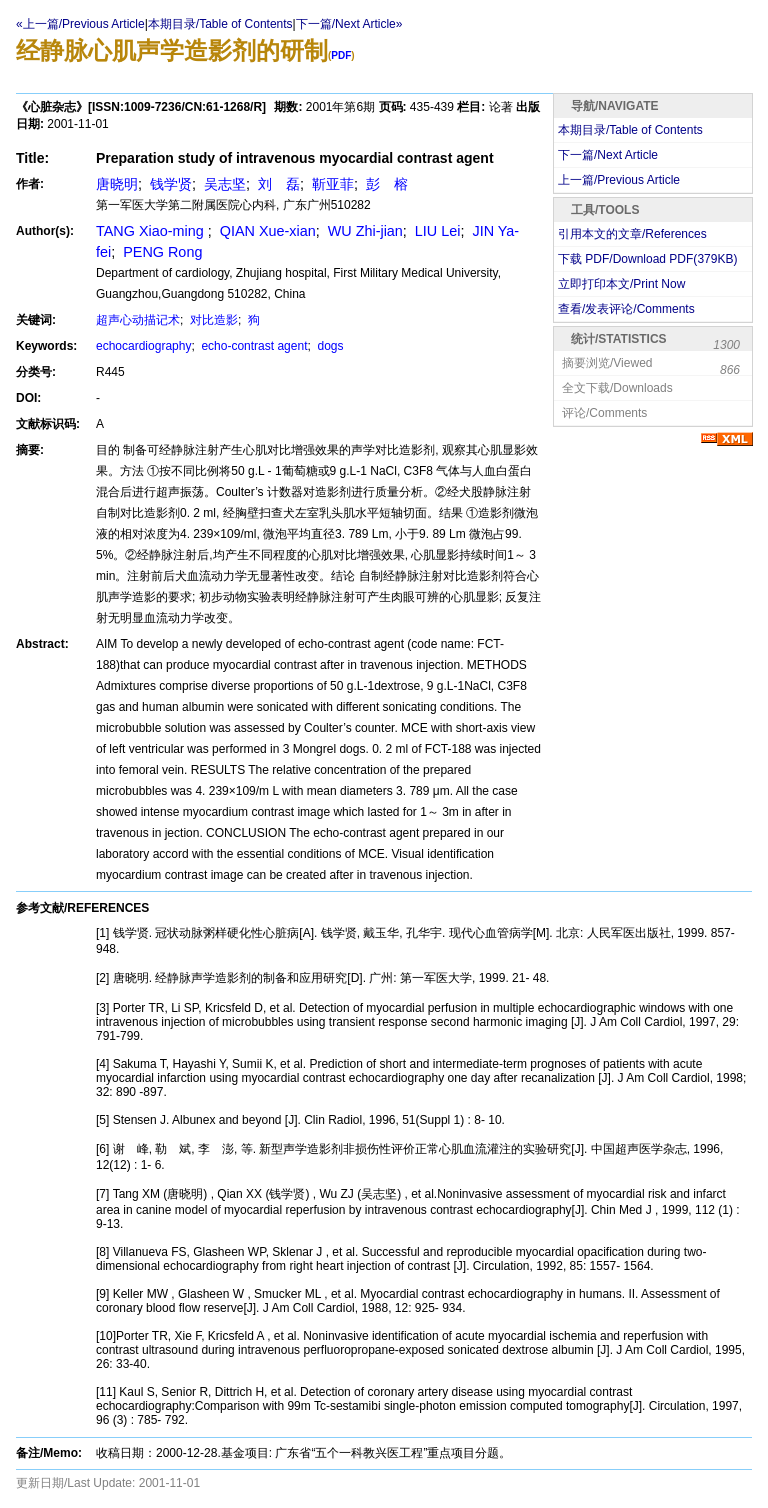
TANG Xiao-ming (152, 231)
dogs (328, 346)
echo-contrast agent (252, 346)
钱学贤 (169, 184)
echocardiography (143, 346)
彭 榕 (385, 184)
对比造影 (212, 320)
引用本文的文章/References (632, 234)
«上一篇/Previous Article (80, 24)
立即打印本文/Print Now (621, 284)
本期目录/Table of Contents (220, 24)
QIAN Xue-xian (266, 231)
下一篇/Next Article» (349, 24)
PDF (341, 55)
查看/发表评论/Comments (626, 309)
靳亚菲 (331, 184)
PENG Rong (160, 252)
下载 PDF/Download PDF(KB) (647, 259)
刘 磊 (277, 184)
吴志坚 (223, 184)
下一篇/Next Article (608, 155)
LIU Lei (436, 231)
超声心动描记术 (138, 320)
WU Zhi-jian (363, 231)
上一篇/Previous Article (619, 180)
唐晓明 (117, 184)
